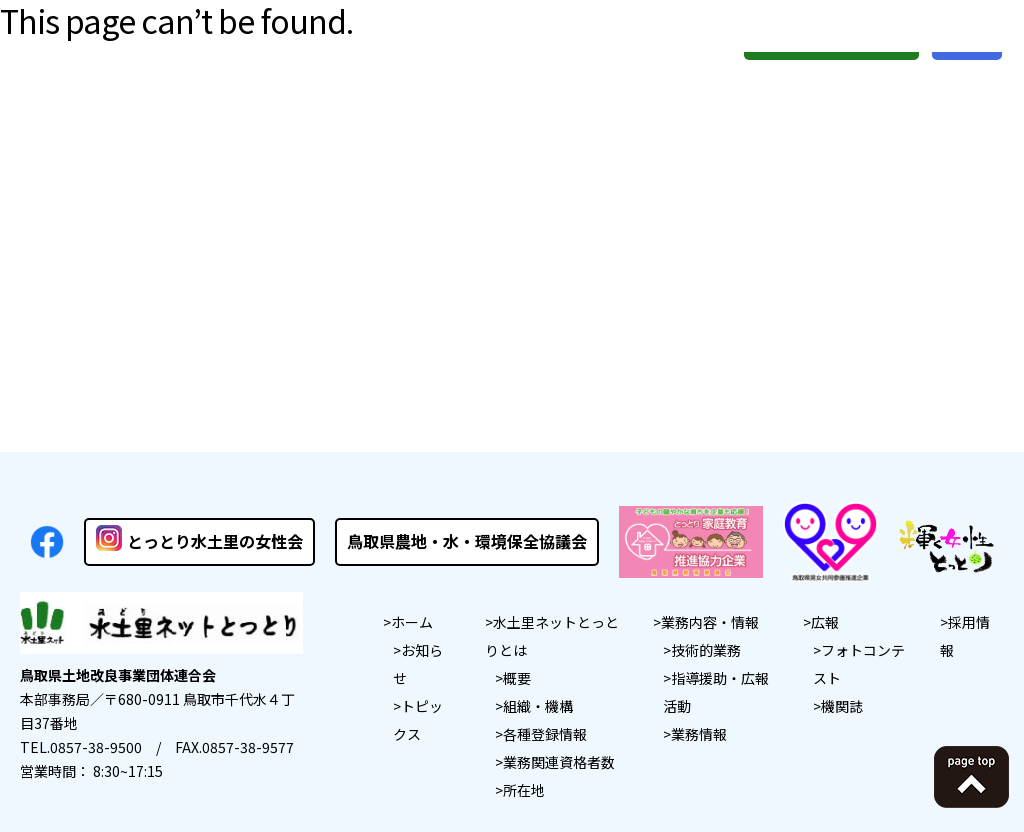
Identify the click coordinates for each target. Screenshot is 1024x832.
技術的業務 (706, 650)
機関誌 (842, 706)
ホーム (412, 622)
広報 (825, 622)
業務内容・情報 (710, 622)
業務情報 (699, 734)
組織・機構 (538, 706)
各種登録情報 (545, 734)
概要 (517, 678)
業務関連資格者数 (559, 762)
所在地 (524, 790)
